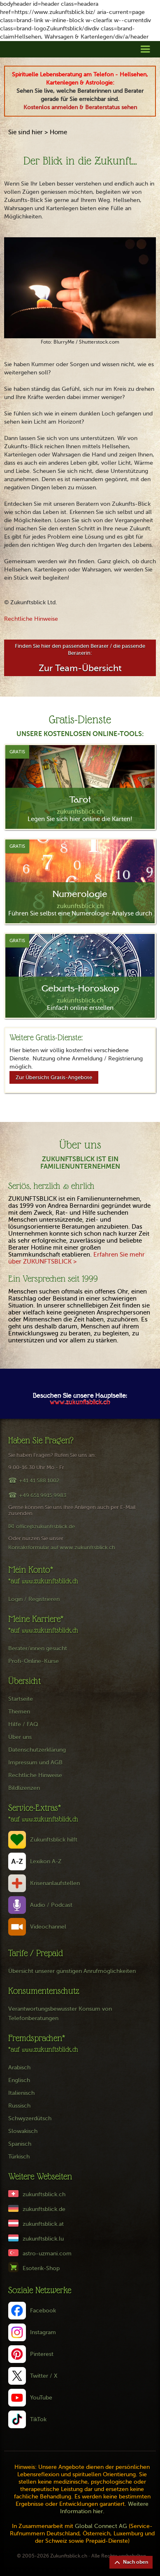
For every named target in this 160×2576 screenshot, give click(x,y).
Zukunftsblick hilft (53, 1840)
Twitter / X (44, 2376)
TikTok (38, 2419)
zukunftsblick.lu (43, 2239)
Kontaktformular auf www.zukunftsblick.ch (61, 1547)
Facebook (43, 2311)
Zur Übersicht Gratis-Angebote (54, 1077)
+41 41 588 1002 (39, 1480)
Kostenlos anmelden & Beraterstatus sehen (80, 107)
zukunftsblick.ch (44, 2194)
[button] (145, 48)
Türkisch (19, 2157)
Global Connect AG (101, 2526)
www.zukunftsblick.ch (80, 1403)
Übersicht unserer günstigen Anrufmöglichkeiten (72, 1971)
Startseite (20, 1699)
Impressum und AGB (35, 1762)
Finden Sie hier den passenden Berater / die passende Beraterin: (80, 658)
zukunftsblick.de (44, 2209)
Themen (19, 1712)
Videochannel (48, 1927)
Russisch (19, 2106)
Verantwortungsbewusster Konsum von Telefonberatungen (60, 2013)
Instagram (43, 2332)
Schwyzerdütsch (29, 2118)
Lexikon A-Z (46, 1861)
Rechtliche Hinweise (31, 619)
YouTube (41, 2398)
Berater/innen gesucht (37, 1648)
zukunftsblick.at (43, 2224)
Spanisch (19, 2144)
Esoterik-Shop (41, 2268)
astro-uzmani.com (47, 2253)
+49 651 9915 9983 (42, 1495)
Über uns (20, 1737)
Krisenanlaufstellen (55, 1883)
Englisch (19, 2080)
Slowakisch (22, 2131)
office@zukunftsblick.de (45, 1526)
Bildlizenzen (24, 1788)
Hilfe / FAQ (23, 1724)
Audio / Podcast (51, 1905)
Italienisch (21, 2093)
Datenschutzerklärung (37, 1750)
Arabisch (19, 2067)
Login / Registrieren (34, 1599)
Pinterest (41, 2354)
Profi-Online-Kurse (33, 1661)
